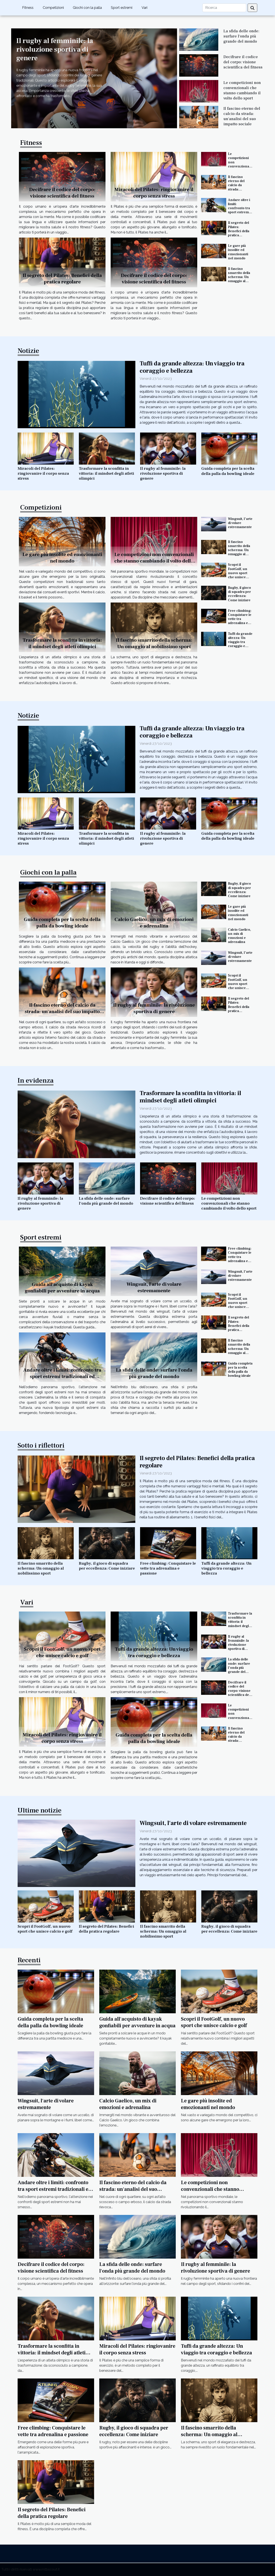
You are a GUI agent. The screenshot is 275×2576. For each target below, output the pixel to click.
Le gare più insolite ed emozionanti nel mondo (238, 252)
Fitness (28, 8)
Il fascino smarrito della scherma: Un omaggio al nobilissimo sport (239, 279)
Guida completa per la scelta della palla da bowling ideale (227, 471)
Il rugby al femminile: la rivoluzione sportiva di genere (54, 49)
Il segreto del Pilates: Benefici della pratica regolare (62, 278)
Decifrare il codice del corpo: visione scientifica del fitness (243, 62)
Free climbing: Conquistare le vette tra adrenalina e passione (239, 619)
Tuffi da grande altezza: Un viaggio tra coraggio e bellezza (192, 367)
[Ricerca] (224, 7)
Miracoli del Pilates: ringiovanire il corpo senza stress (154, 192)
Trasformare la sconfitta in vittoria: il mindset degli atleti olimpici (106, 473)
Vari (144, 8)
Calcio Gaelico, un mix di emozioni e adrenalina (154, 922)
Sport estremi (121, 8)
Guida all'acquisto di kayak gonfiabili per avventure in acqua (62, 1287)
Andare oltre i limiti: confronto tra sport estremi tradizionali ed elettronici (239, 210)
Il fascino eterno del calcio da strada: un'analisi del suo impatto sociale (241, 116)
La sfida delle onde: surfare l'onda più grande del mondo (241, 36)
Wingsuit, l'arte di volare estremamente (240, 523)
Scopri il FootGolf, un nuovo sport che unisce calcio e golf (237, 572)
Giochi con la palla (87, 8)
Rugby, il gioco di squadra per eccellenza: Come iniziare (239, 594)
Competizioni (53, 8)
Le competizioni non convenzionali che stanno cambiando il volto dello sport (242, 90)
